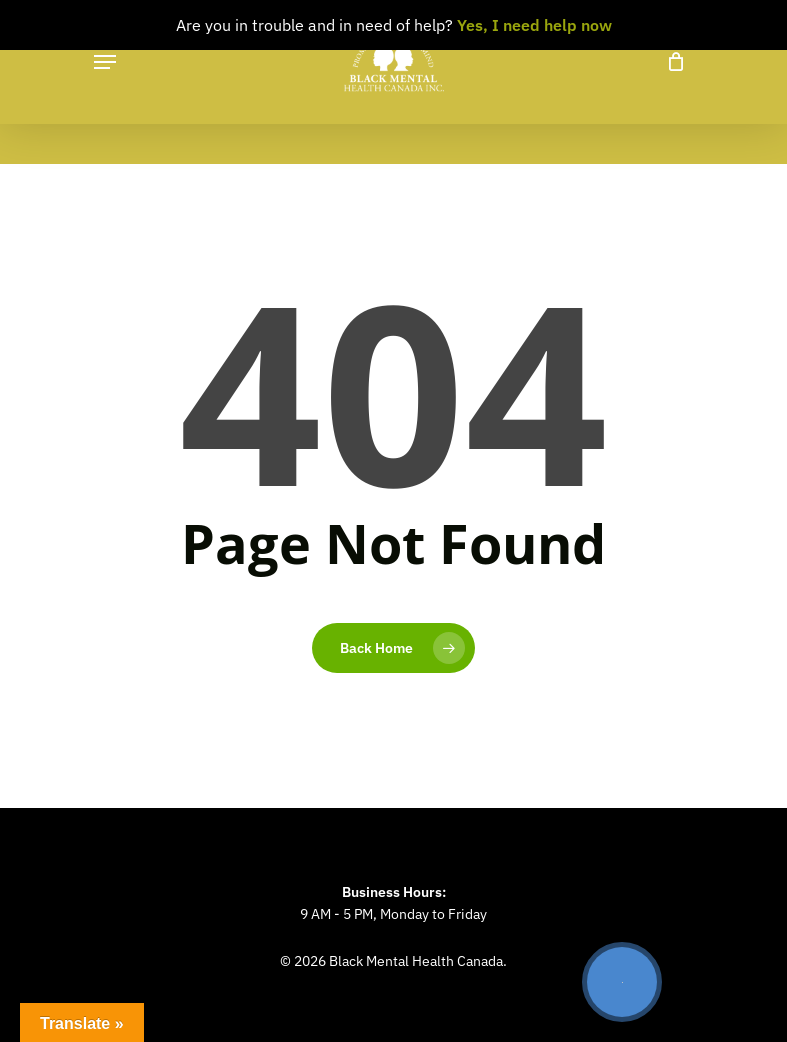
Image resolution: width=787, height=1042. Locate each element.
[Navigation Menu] (105, 62)
